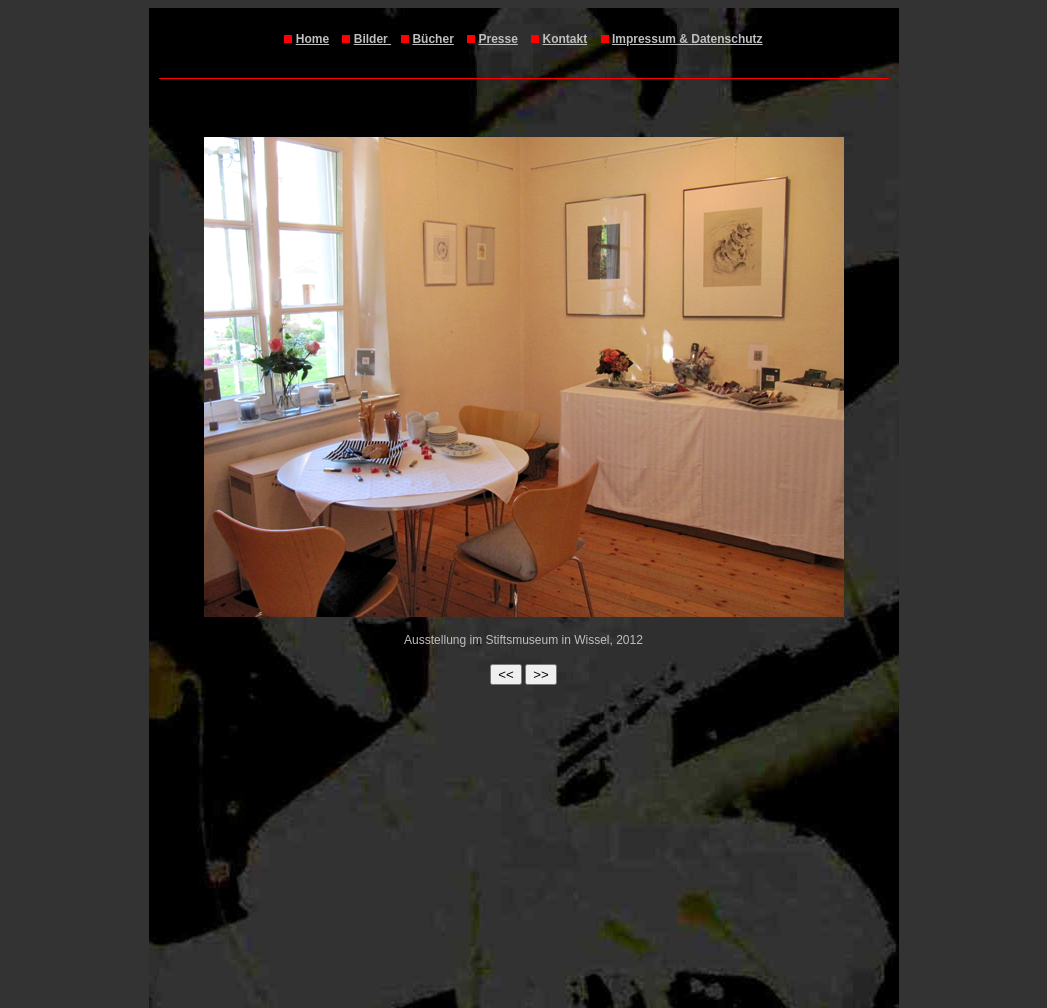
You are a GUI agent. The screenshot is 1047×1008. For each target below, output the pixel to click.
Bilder (372, 39)
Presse (497, 39)
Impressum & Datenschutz (687, 39)
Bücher (432, 39)
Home (312, 39)
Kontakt (565, 39)
